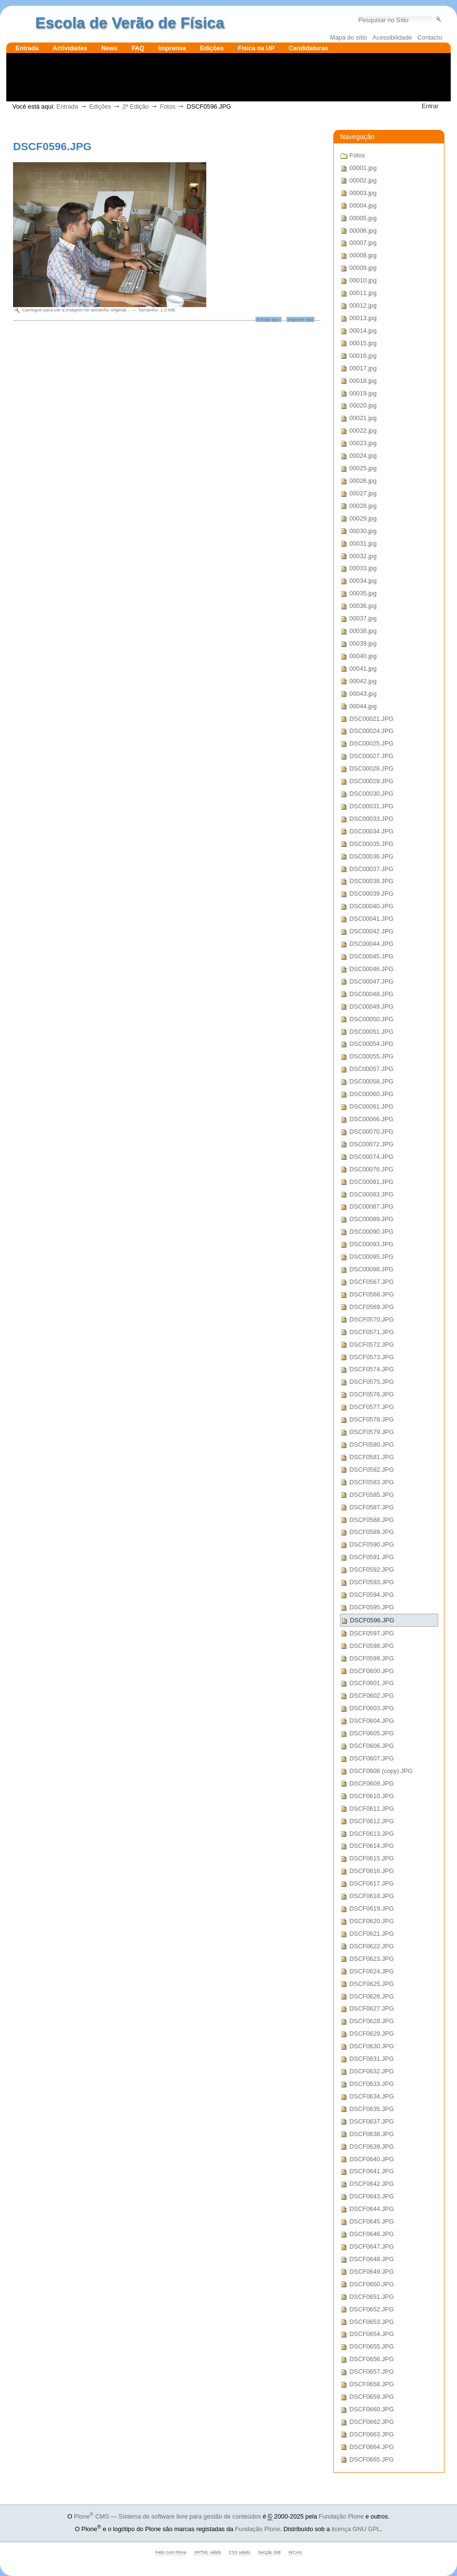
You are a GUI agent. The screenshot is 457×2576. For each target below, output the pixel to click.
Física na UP (256, 48)
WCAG (295, 2552)
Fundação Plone (341, 2516)
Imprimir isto (300, 319)
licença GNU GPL (355, 2529)
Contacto (429, 37)
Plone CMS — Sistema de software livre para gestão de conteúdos (167, 2516)
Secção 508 (269, 2552)
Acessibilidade (392, 37)
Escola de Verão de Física (129, 22)
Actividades (70, 48)
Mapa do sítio (348, 37)
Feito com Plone (170, 2552)
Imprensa (172, 48)
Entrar (430, 106)
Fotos (167, 106)
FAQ (137, 48)
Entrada (27, 48)
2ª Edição (135, 106)
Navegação (357, 137)
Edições (212, 48)
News (109, 48)
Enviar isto (268, 319)
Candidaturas (308, 48)
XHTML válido (207, 2552)
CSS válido (239, 2552)
